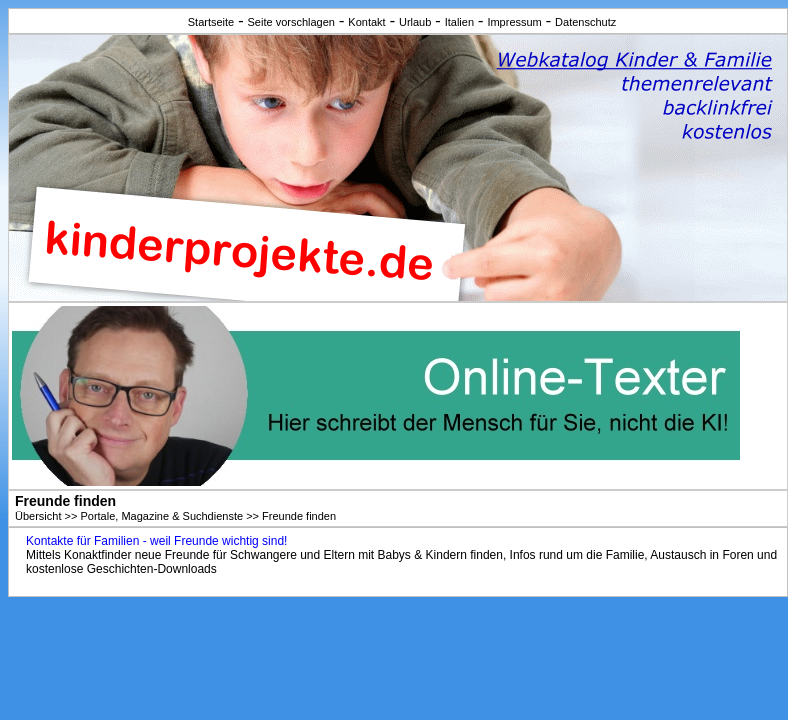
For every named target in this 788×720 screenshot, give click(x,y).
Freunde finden (299, 516)
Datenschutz (585, 22)
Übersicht (38, 516)
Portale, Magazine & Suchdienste (161, 516)
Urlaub (415, 22)
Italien (459, 22)
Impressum (514, 22)
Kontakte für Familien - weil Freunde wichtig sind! (156, 541)
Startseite (211, 22)
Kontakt (366, 22)
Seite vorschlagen (291, 22)
